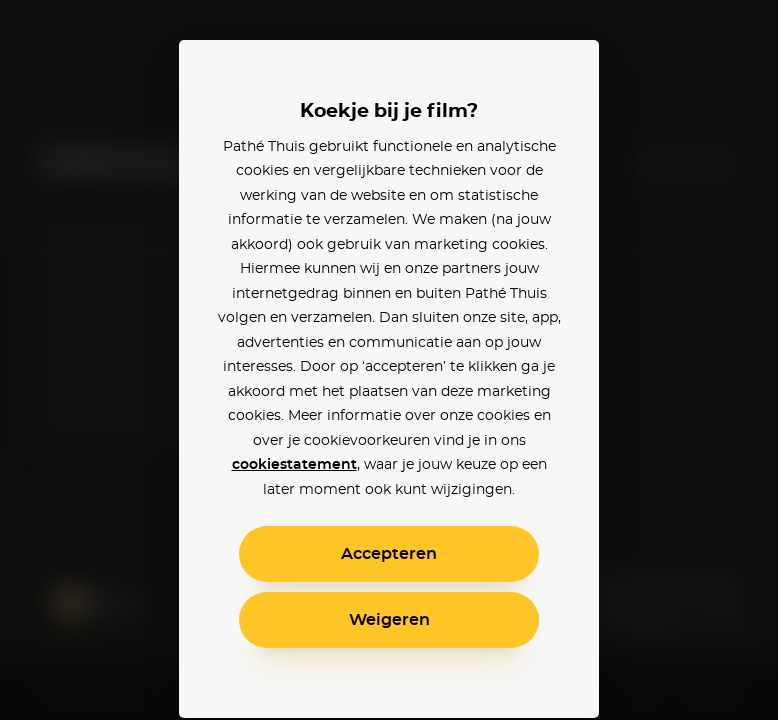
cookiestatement (294, 465)
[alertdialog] (389, 360)
